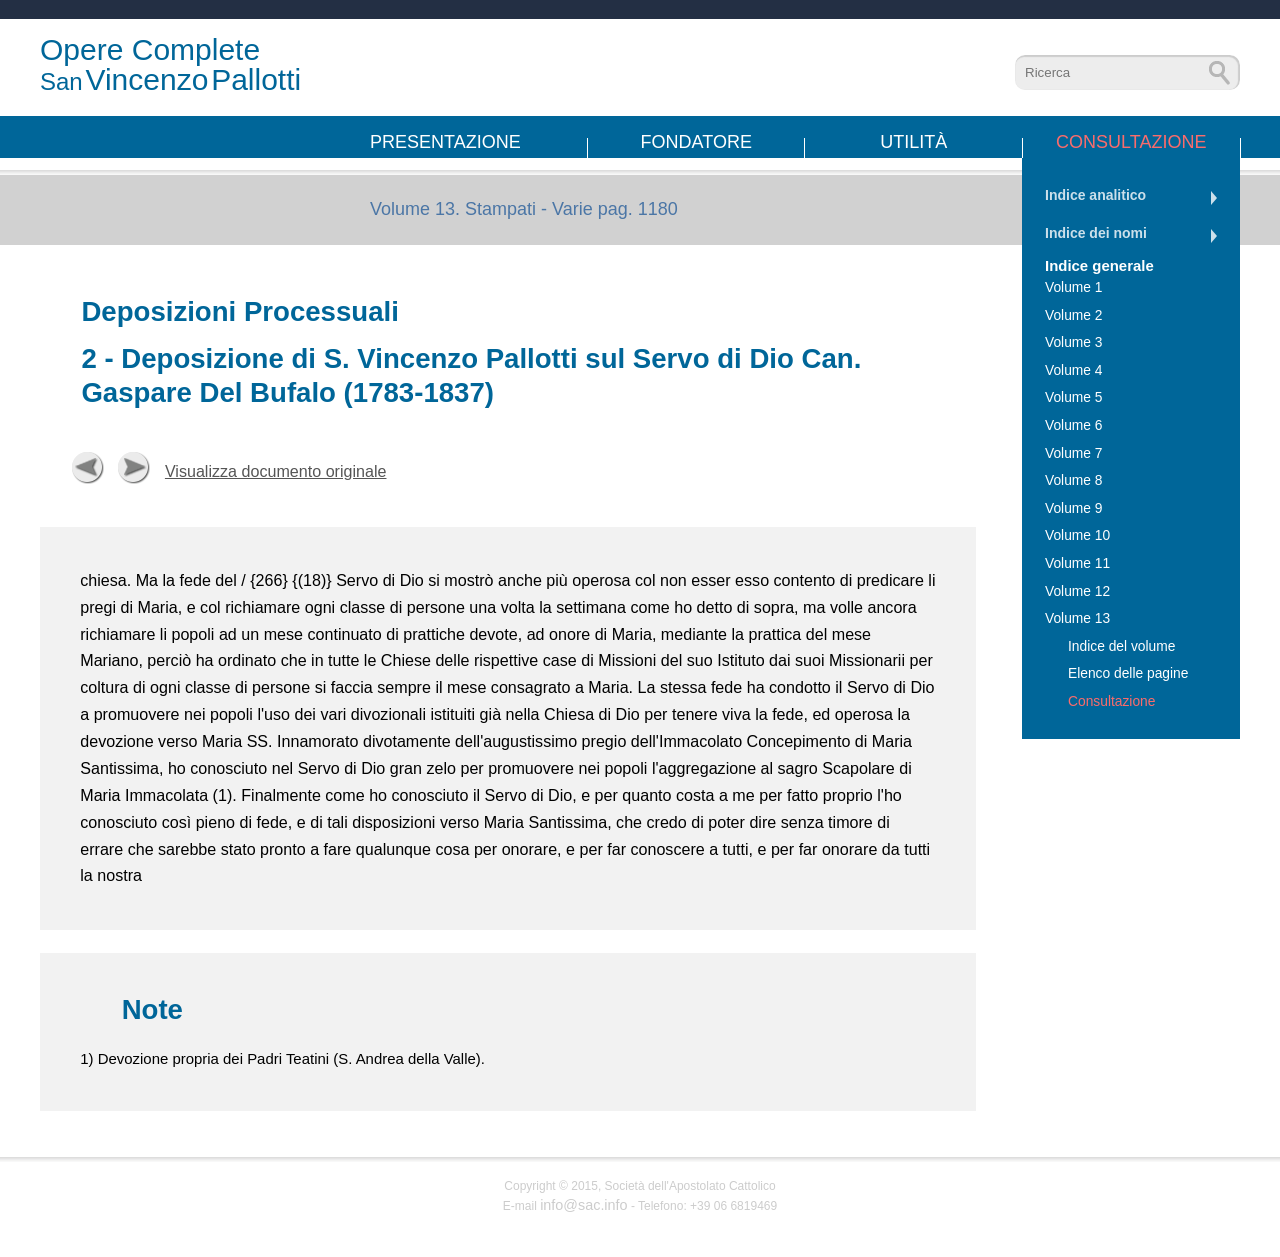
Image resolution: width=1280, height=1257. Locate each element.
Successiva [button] (134, 468)
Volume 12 (1077, 591)
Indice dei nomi (1096, 233)
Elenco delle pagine (1128, 673)
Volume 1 (1074, 287)
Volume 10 (1077, 535)
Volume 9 (1074, 508)
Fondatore (696, 142)
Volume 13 (1077, 618)
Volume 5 (1074, 397)
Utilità (913, 142)
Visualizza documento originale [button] (276, 471)
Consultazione (1131, 142)
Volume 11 (1077, 563)
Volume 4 (1074, 370)
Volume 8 (1074, 480)
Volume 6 (1074, 425)
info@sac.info (583, 1205)
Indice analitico (1095, 195)
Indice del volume (1121, 646)
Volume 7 (1074, 453)
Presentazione (445, 142)
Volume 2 (1074, 315)
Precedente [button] (88, 468)
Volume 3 (1074, 342)
